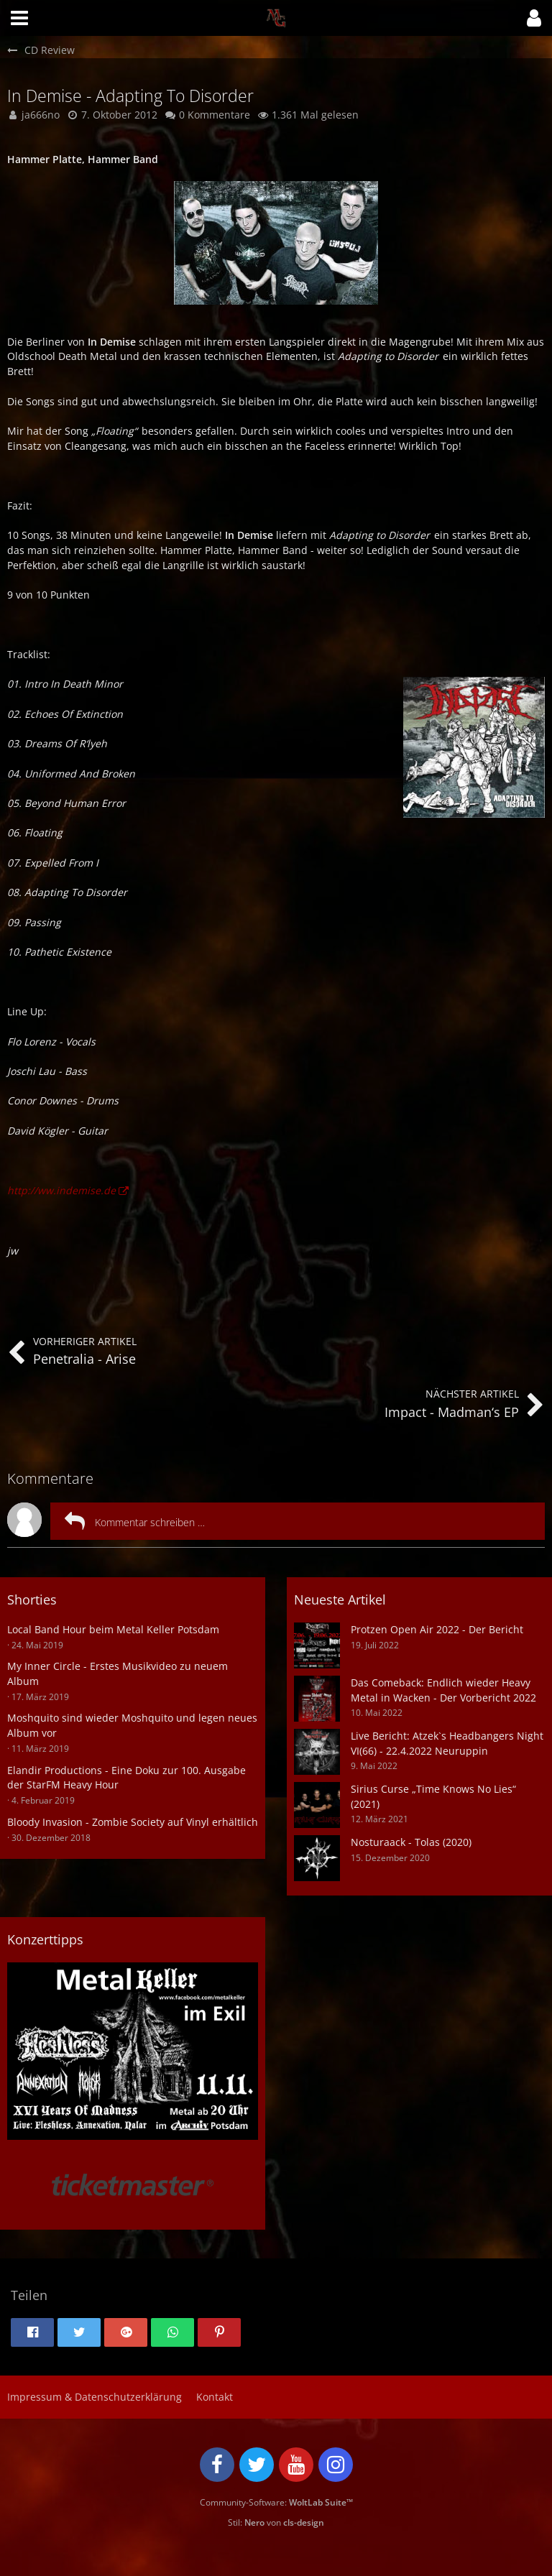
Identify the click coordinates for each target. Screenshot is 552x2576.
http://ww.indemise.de (61, 1190)
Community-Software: (276, 2502)
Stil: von (276, 2522)
